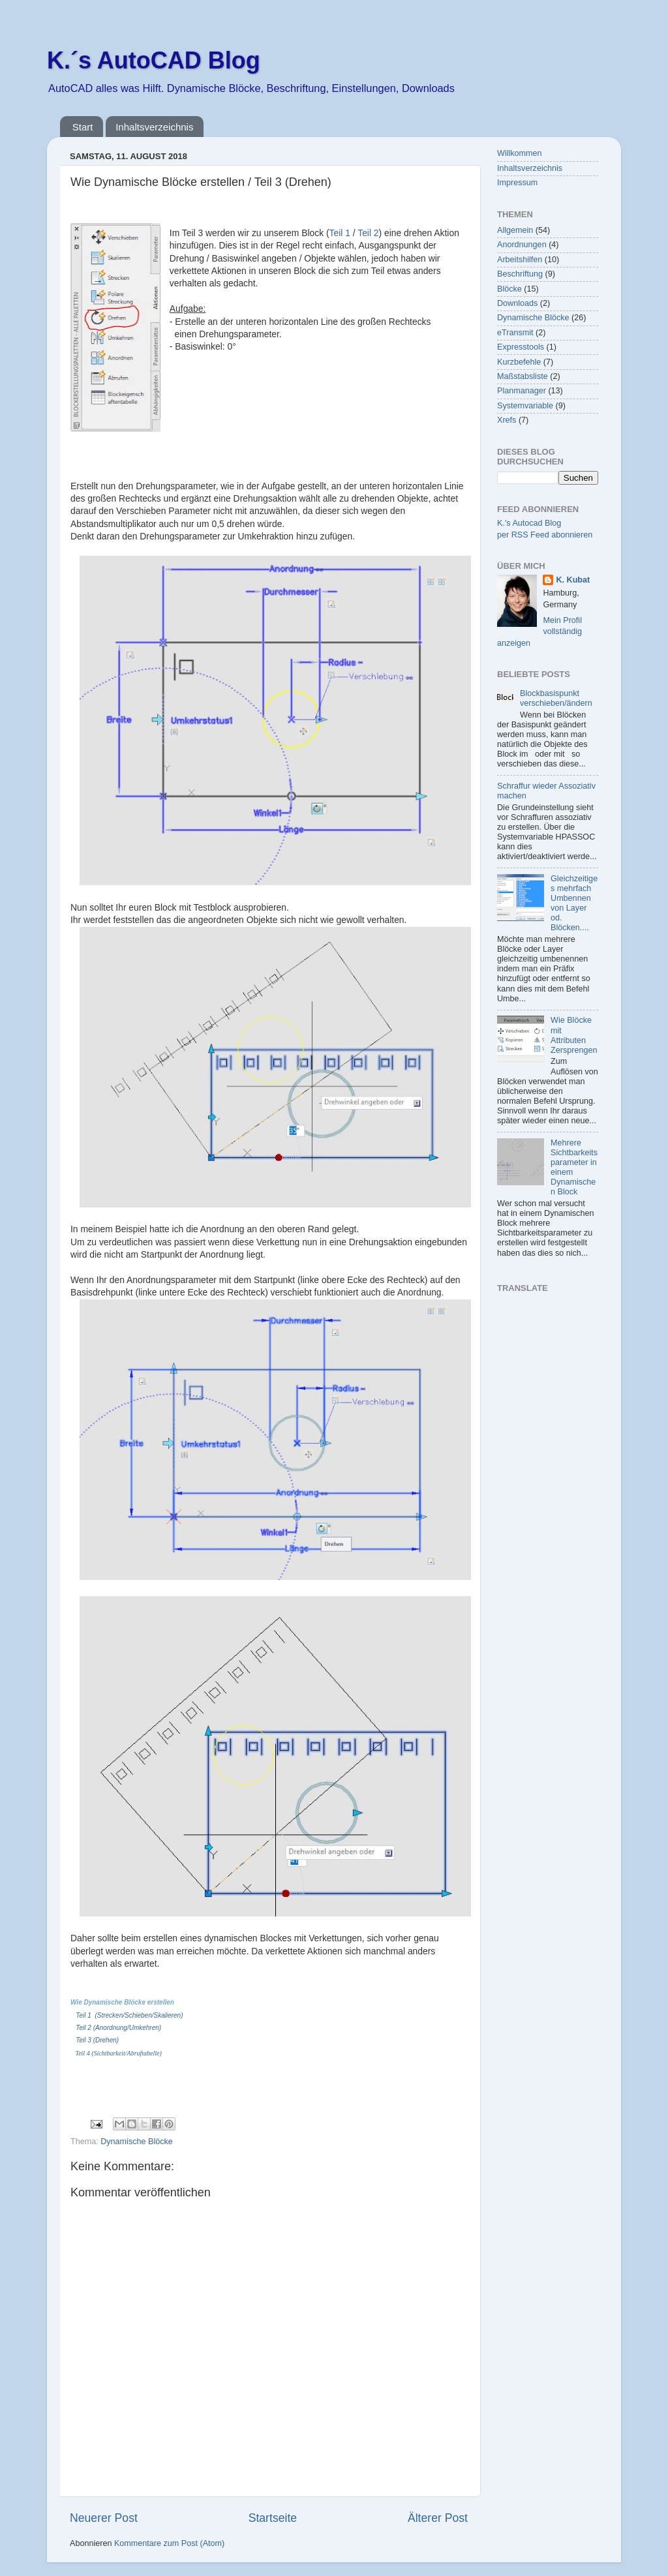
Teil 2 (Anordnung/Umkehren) (118, 2027)
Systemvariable (525, 405)
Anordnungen (522, 244)
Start (82, 126)
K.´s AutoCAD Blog (153, 60)
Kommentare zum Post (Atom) (169, 2543)
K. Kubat (573, 579)
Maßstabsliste (522, 376)
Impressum (517, 182)
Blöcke (509, 289)
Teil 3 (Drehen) (97, 2040)
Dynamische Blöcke (136, 2141)
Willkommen (519, 153)
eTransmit (515, 332)
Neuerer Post (104, 2517)
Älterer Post (438, 2517)
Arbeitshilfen (519, 259)
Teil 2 (367, 233)
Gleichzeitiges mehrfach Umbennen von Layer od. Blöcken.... (574, 903)
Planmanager (521, 390)
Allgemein (515, 230)
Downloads (517, 303)
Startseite (273, 2517)
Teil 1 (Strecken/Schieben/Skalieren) (129, 2015)
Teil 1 (339, 233)
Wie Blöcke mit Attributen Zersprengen (574, 1035)
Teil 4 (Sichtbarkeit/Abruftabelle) (119, 2053)
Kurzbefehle (519, 362)
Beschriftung (520, 274)
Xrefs (506, 420)
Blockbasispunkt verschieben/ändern (556, 698)
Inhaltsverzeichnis (154, 126)
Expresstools (520, 347)
